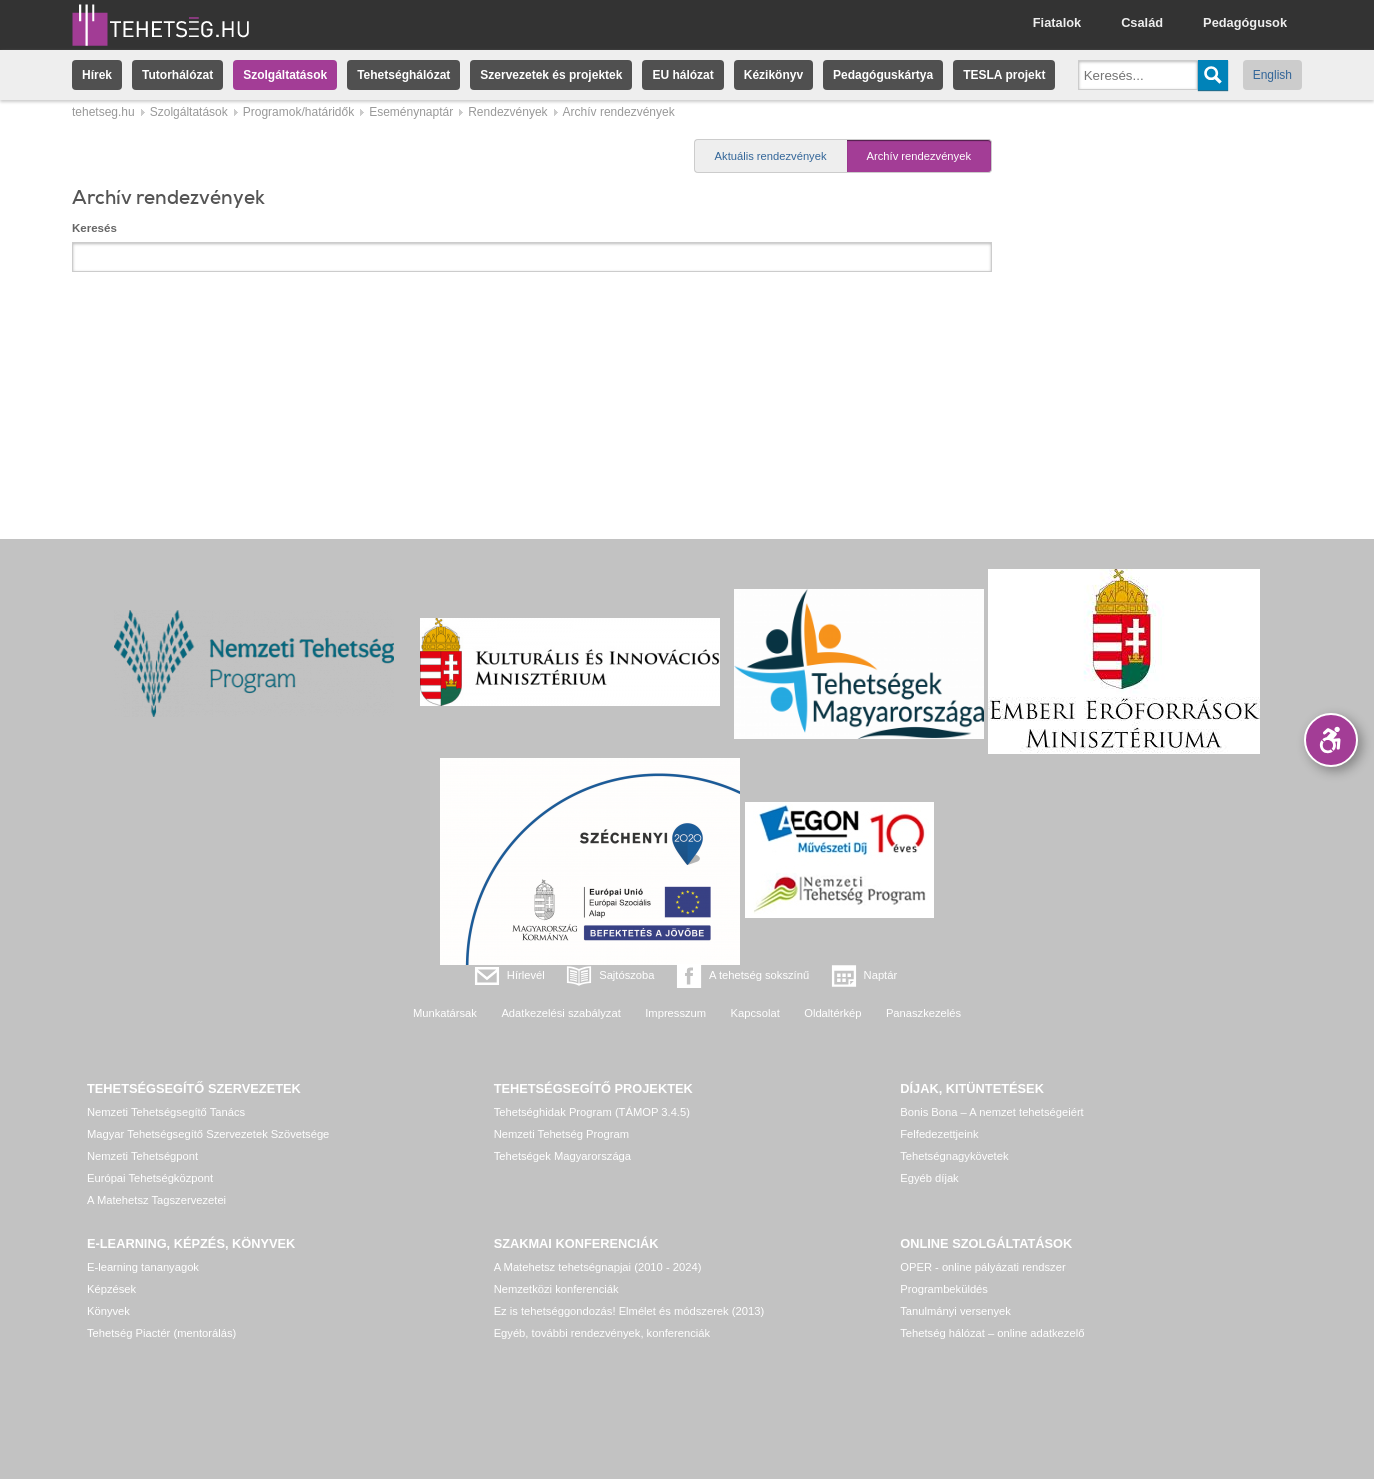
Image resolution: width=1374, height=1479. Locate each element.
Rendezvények (507, 112)
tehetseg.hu (103, 112)
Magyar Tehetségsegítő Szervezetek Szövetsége (208, 1134)
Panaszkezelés (923, 1013)
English (1272, 75)
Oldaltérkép (832, 1013)
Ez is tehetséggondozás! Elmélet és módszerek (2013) (629, 1311)
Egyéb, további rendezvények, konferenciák (602, 1333)
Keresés (94, 228)
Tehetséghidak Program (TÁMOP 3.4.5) (592, 1112)
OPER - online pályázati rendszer (982, 1267)
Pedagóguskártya (883, 75)
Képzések (111, 1289)
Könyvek (108, 1311)
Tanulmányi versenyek (955, 1311)
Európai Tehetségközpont (150, 1178)
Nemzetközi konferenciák (556, 1289)
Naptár (881, 975)
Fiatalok (1057, 22)
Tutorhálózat (177, 75)
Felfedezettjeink (939, 1134)
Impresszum (675, 1013)
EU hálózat (682, 75)
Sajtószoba (626, 975)
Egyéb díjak (929, 1178)
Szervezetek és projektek (551, 75)
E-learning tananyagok (143, 1267)
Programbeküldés (944, 1289)
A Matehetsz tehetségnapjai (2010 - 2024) (598, 1267)
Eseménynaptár (411, 112)
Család (1142, 22)
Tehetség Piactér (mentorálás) (161, 1333)
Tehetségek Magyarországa (562, 1156)
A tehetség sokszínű (759, 975)
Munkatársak (445, 1013)
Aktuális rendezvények (771, 156)
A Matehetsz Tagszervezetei (156, 1200)
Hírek (97, 75)
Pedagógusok (1245, 22)
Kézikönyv (773, 75)
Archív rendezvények (919, 156)
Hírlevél (526, 975)
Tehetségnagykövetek (954, 1156)
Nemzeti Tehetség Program (561, 1134)
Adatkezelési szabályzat (560, 1013)
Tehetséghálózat (403, 75)
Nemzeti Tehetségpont (142, 1156)
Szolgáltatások (285, 75)
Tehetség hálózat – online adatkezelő (992, 1333)
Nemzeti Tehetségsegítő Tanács (166, 1112)
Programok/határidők (298, 112)
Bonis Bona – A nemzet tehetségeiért (991, 1112)
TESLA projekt (1004, 75)
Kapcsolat (755, 1013)
